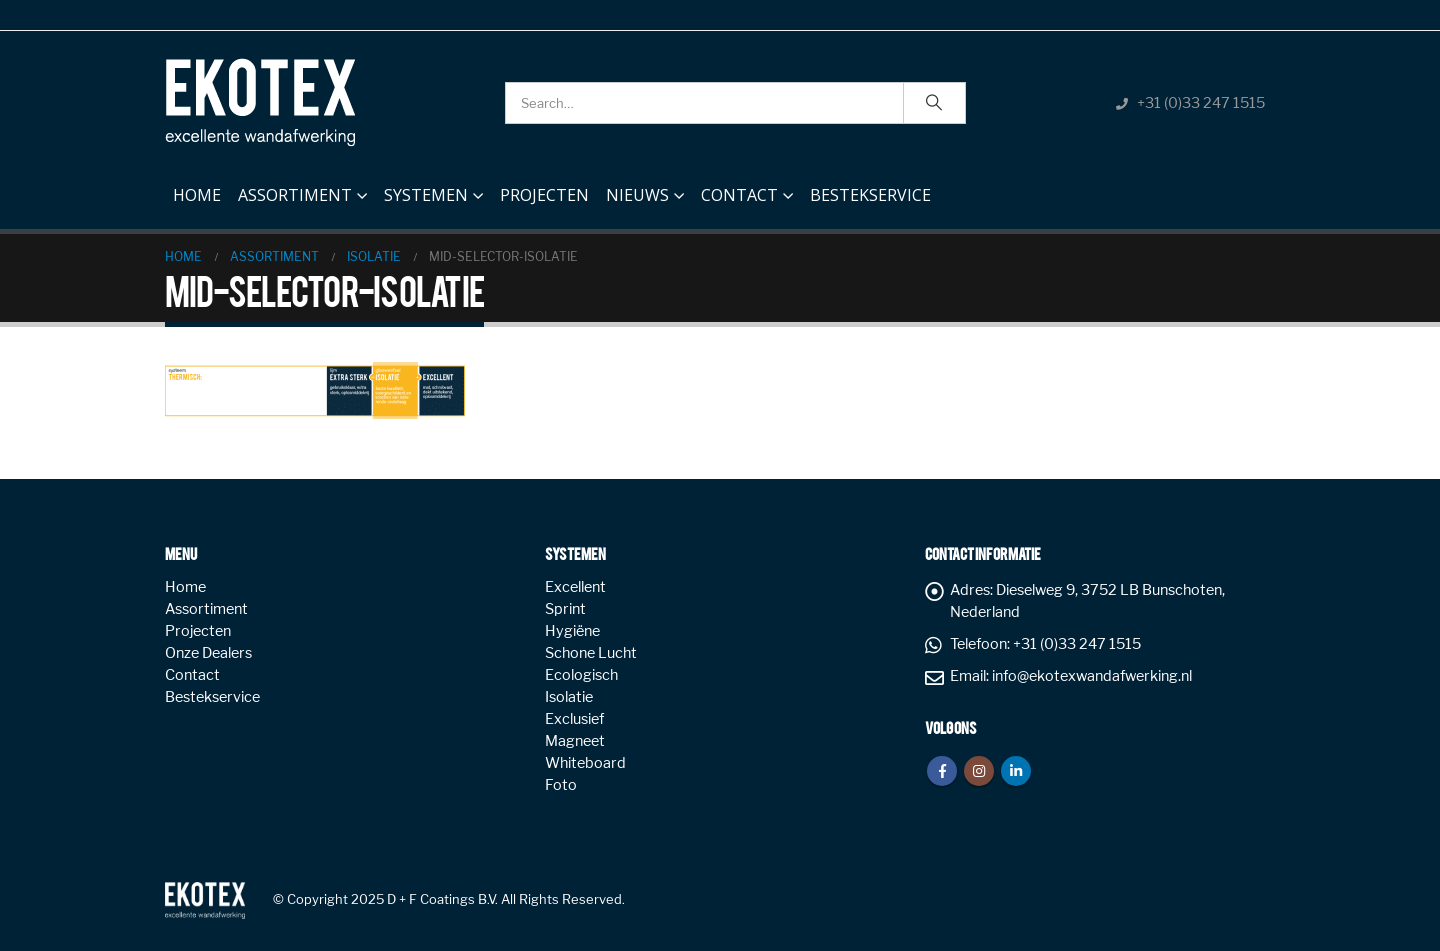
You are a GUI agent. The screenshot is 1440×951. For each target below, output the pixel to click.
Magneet (575, 741)
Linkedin (1016, 771)
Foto (561, 785)
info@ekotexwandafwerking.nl (1092, 676)
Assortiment (295, 195)
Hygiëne (572, 631)
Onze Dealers (208, 653)
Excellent (575, 587)
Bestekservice (870, 195)
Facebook (942, 771)
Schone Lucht (591, 653)
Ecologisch (581, 675)
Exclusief (574, 719)
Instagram (979, 771)
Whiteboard (585, 763)
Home (197, 190)
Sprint (565, 609)
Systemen (426, 195)
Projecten (544, 195)
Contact (739, 195)
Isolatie (569, 697)
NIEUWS (637, 195)
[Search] (935, 103)
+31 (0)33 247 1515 (1201, 103)
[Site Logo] (260, 102)
